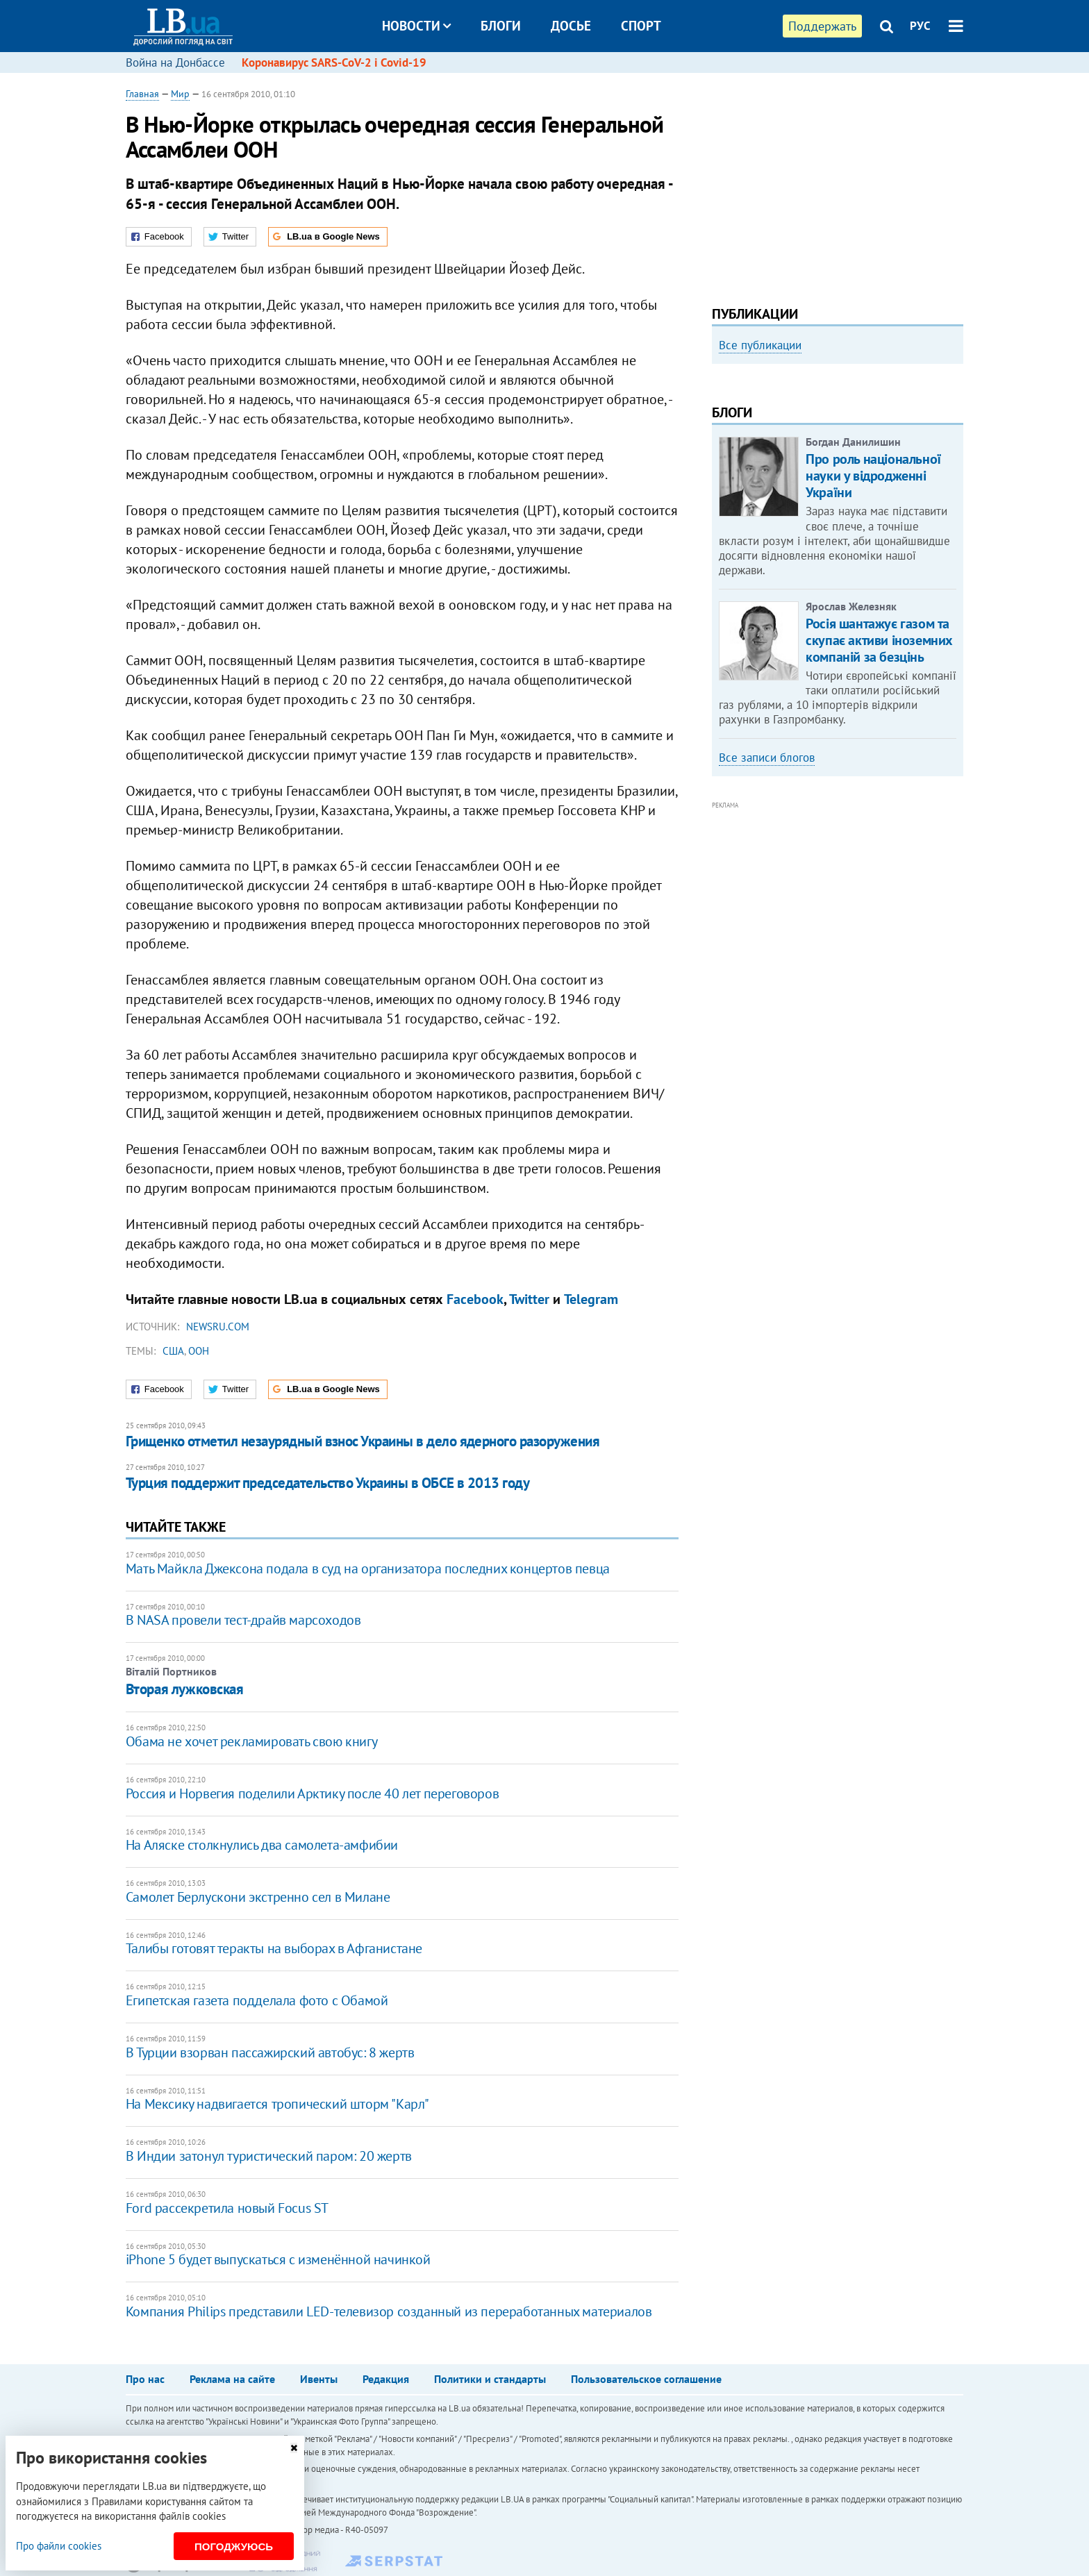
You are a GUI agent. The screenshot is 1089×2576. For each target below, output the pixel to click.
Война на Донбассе (175, 62)
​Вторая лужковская (185, 1689)
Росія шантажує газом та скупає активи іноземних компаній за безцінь (879, 827)
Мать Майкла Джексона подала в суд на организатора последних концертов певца (368, 1568)
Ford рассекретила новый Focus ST (227, 2208)
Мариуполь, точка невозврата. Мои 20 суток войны (829, 534)
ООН (198, 1350)
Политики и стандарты (490, 2379)
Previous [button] (720, 488)
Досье (571, 25)
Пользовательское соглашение (646, 2379)
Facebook (475, 1299)
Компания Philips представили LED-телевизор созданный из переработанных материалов (389, 2311)
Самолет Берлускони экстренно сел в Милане (258, 1897)
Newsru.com (217, 1326)
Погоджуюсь (233, 2546)
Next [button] (955, 488)
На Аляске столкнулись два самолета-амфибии (262, 1845)
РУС (920, 25)
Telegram (591, 1299)
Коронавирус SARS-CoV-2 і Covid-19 (334, 62)
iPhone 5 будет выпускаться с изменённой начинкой (278, 2259)
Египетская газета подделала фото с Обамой (257, 2000)
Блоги (501, 25)
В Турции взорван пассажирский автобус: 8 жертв (270, 2052)
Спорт (641, 25)
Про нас (145, 2379)
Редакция (386, 2379)
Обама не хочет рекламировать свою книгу (251, 1741)
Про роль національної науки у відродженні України (873, 663)
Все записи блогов (767, 944)
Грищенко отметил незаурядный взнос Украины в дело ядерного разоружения (362, 1441)
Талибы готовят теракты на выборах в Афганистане (274, 1948)
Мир (180, 93)
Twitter (529, 1299)
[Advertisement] (837, 184)
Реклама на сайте (232, 2379)
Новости (416, 25)
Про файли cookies (58, 2545)
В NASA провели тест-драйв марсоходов (243, 1620)
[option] (837, 482)
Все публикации (760, 345)
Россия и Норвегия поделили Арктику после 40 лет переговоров (312, 1793)
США (173, 1350)
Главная (142, 93)
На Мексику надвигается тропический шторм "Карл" (277, 2104)
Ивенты (319, 2379)
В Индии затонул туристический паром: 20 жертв (269, 2156)
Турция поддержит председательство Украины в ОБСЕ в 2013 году (328, 1482)
